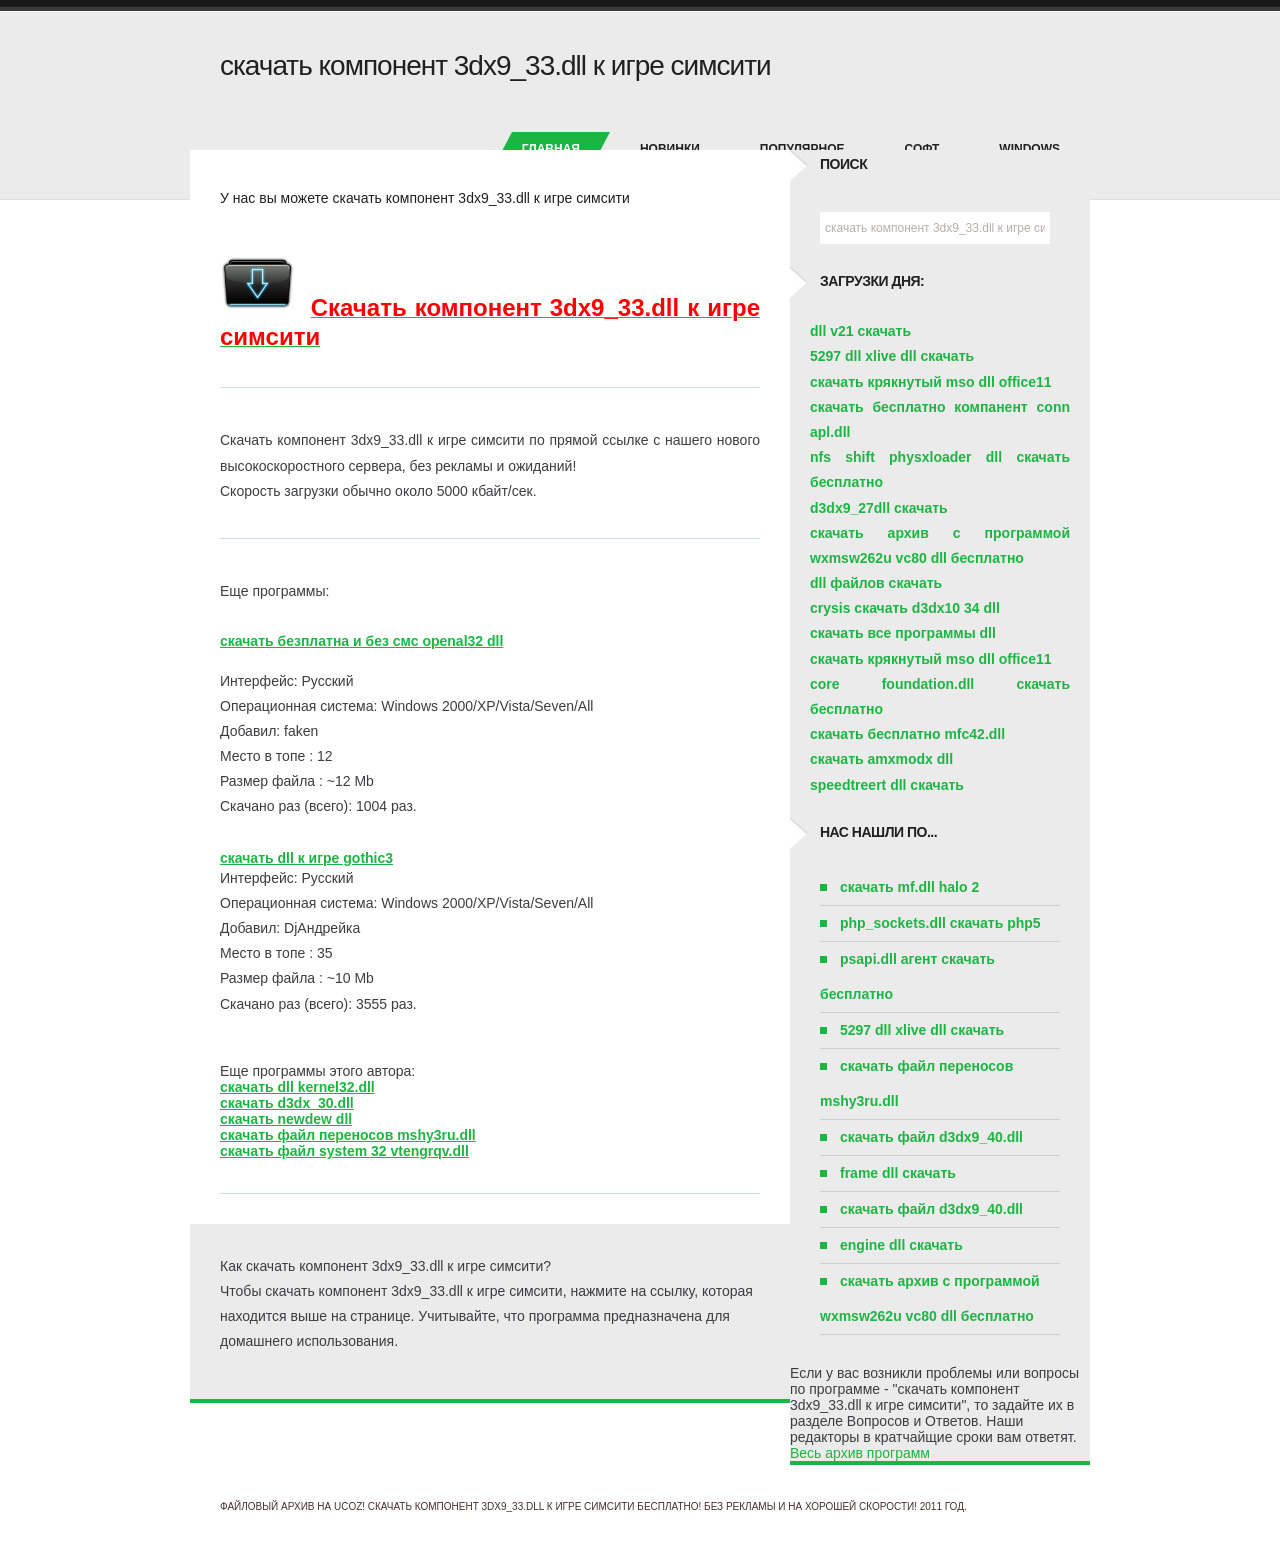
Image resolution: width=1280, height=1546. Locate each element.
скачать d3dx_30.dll (287, 1103)
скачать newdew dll (286, 1119)
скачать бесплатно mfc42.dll (907, 734)
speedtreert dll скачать (887, 785)
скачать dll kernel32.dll (297, 1087)
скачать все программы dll (903, 633)
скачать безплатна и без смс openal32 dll (361, 641)
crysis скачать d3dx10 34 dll (905, 608)
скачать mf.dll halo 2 (909, 887)
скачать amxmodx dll (881, 759)
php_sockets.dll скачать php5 (940, 923)
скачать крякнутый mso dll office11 (931, 382)
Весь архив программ (860, 1453)
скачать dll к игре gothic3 (306, 858)
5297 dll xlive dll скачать (892, 356)
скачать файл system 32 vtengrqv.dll (344, 1151)
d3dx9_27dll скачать (879, 508)
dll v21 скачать (860, 331)
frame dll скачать (898, 1173)
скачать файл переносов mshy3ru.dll (348, 1135)
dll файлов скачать (876, 583)
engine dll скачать (901, 1245)
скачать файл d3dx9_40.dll (931, 1137)
